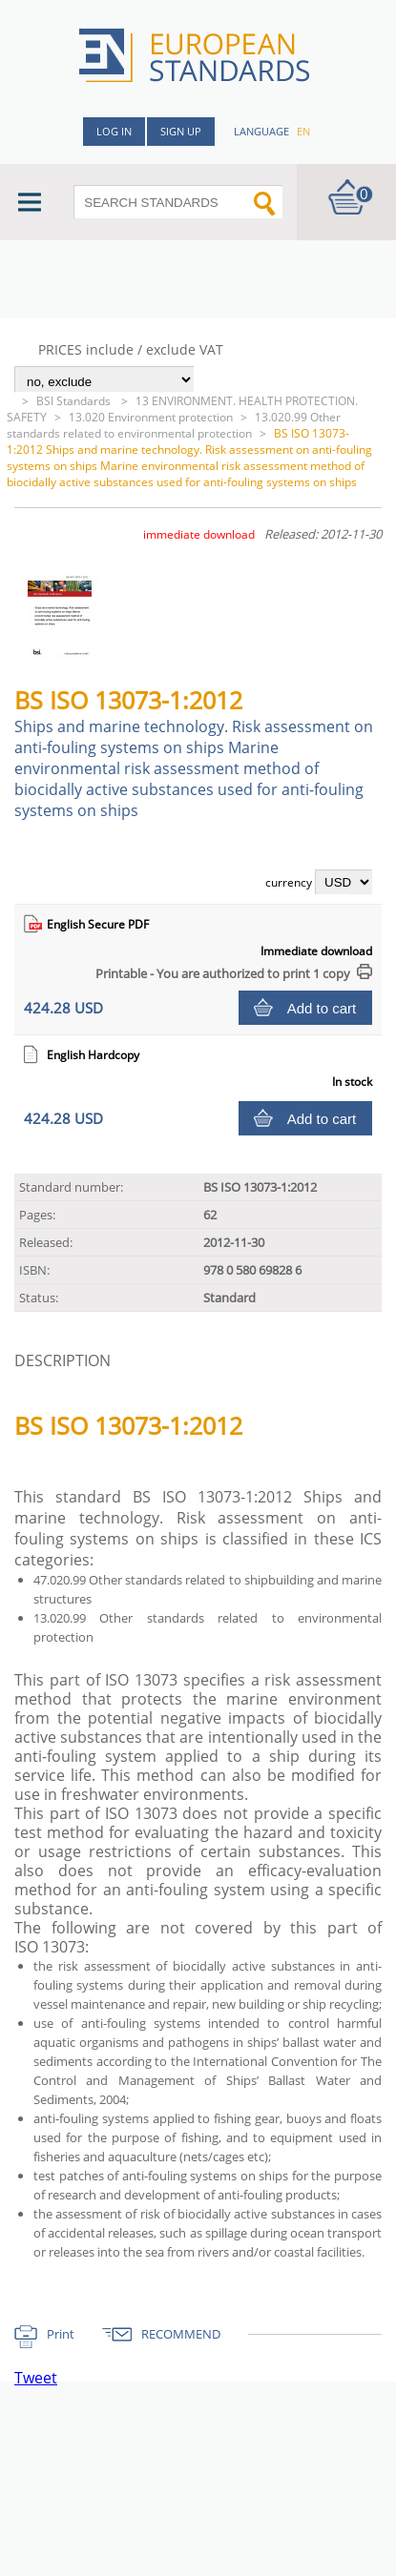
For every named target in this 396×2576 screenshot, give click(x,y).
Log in (114, 131)
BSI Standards (75, 401)
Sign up (180, 131)
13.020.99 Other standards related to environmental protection (174, 425)
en (303, 131)
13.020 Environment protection (151, 417)
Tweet (35, 2377)
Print (60, 2333)
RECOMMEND (180, 2333)
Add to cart (322, 1008)
